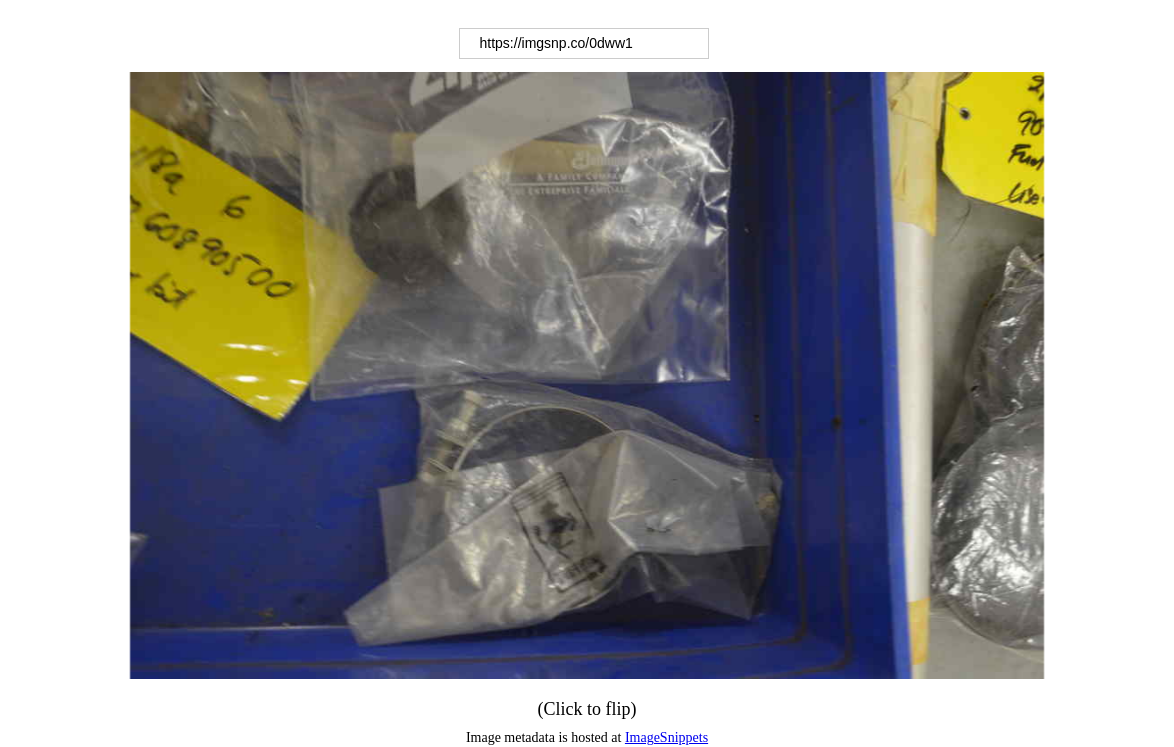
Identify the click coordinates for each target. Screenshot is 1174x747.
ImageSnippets (666, 737)
